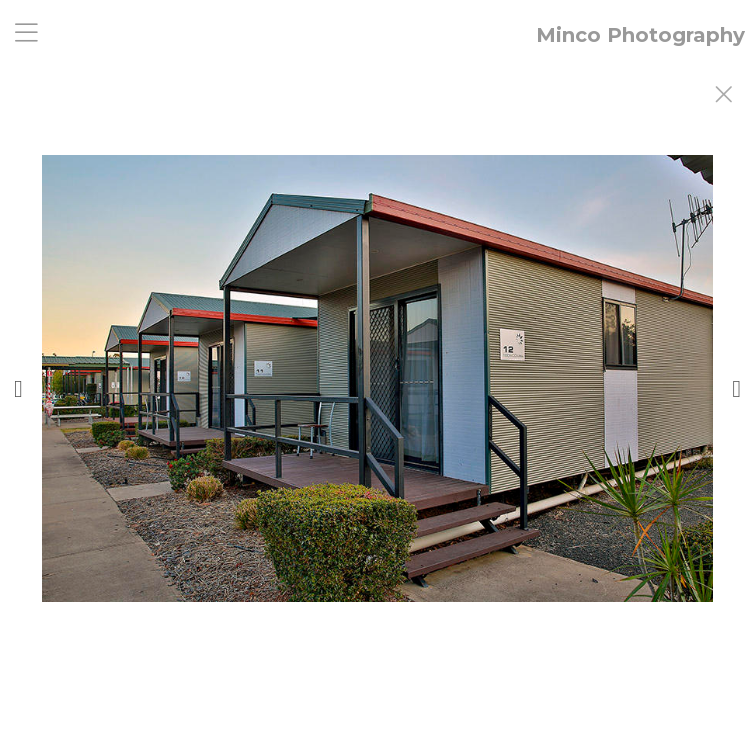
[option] (377, 403)
